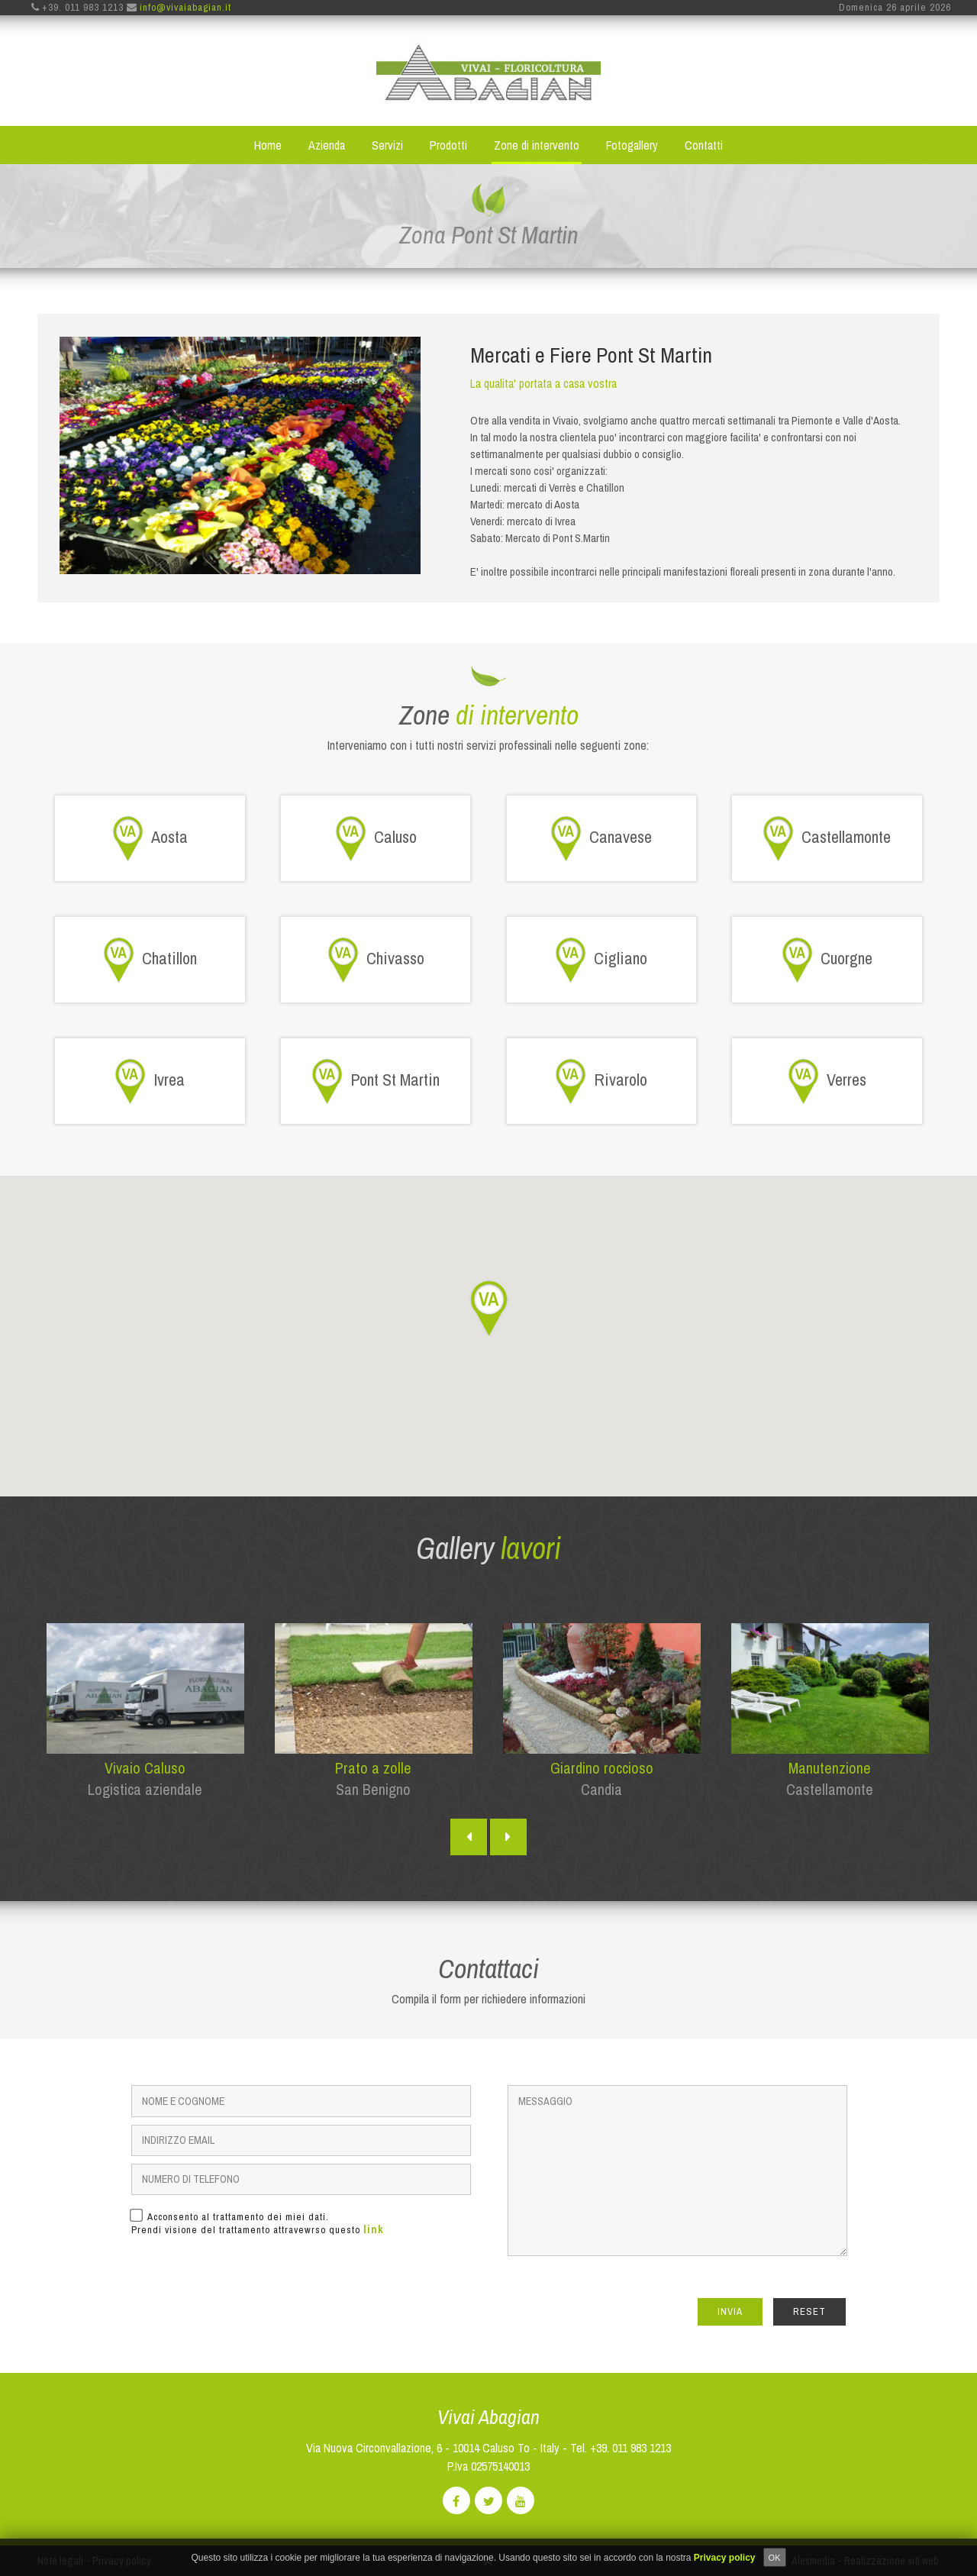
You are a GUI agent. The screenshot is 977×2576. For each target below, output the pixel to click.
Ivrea (149, 1082)
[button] (488, 1308)
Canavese (601, 839)
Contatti (704, 146)
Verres (827, 1082)
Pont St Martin (375, 1082)
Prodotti (448, 146)
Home (268, 146)
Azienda (326, 146)
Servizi (387, 146)
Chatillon (150, 960)
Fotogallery (632, 146)
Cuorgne (827, 960)
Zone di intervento (536, 146)
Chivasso (375, 960)
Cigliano (601, 960)
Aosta (150, 839)
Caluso (376, 839)
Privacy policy (725, 2558)
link (373, 2230)
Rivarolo (601, 1082)
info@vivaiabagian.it (185, 8)
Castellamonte (827, 839)
